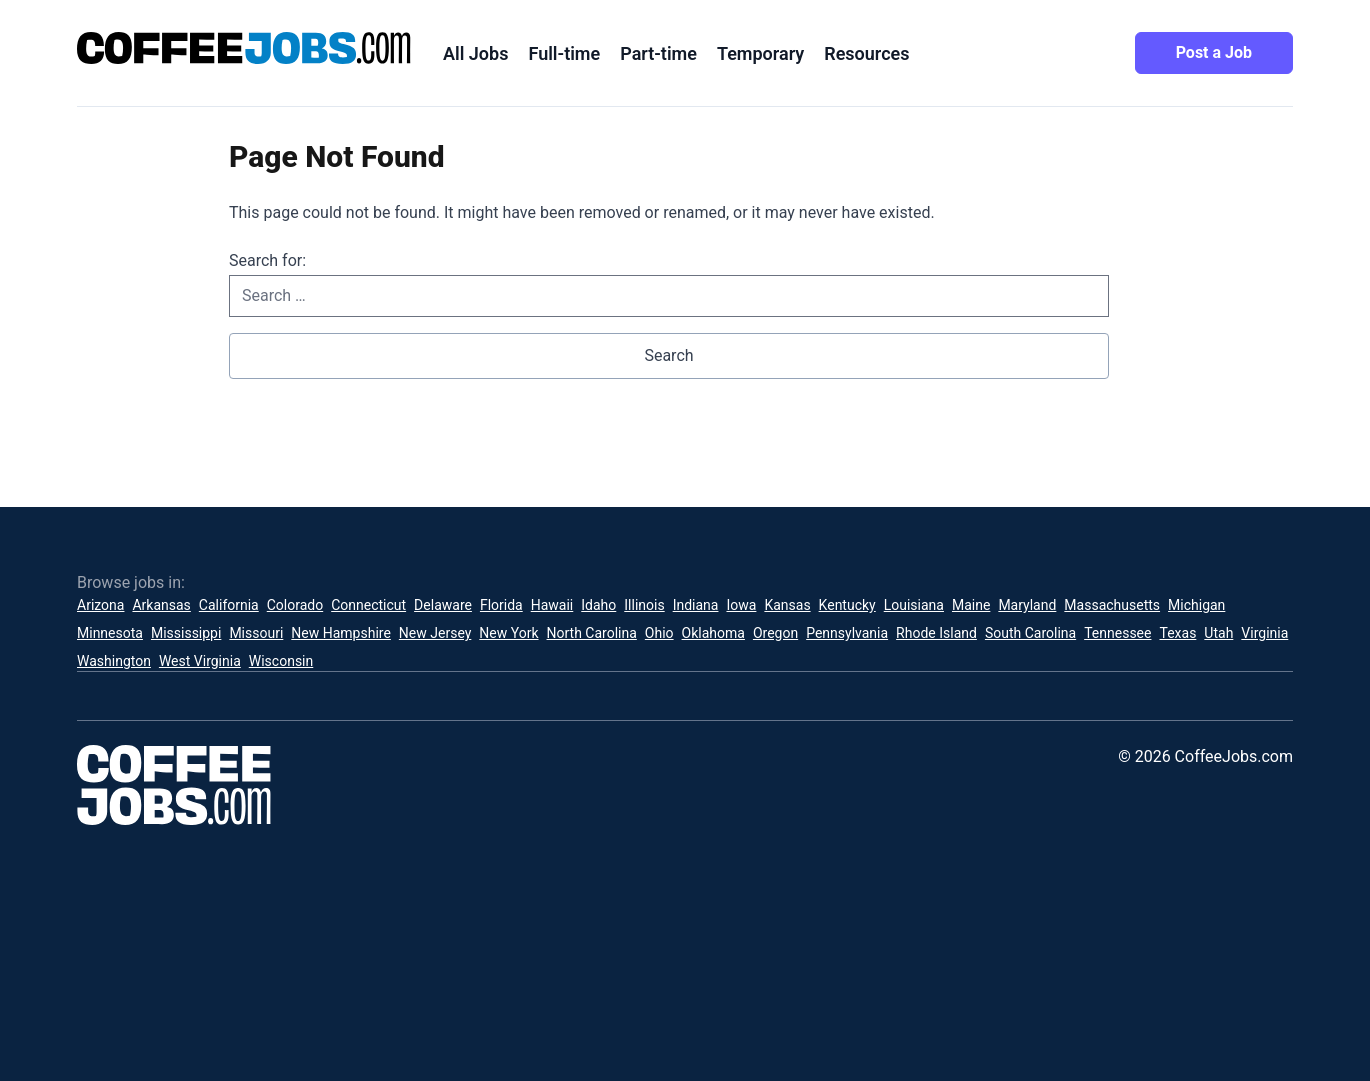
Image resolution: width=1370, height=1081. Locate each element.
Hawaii (552, 605)
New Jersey (435, 633)
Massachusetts (1112, 605)
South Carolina (1030, 633)
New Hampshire (341, 633)
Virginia (1264, 633)
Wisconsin (281, 661)
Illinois (644, 605)
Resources (866, 53)
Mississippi (186, 633)
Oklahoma (713, 633)
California (229, 605)
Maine (971, 605)
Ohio (659, 633)
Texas (1177, 633)
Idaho (598, 605)
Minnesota (110, 633)
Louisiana (914, 605)
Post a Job (1214, 52)
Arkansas (161, 605)
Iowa (741, 605)
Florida (501, 605)
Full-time (564, 53)
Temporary (760, 53)
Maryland (1027, 605)
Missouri (256, 633)
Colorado (295, 605)
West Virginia (200, 661)
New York (508, 633)
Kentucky (847, 605)
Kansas (787, 605)
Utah (1218, 633)
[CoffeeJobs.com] (244, 48)
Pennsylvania (847, 633)
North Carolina (592, 633)
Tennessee (1117, 633)
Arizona (100, 605)
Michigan (1196, 605)
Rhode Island (936, 633)
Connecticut (368, 605)
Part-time (658, 53)
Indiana (696, 605)
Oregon (775, 633)
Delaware (443, 605)
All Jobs (475, 53)
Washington (114, 661)
